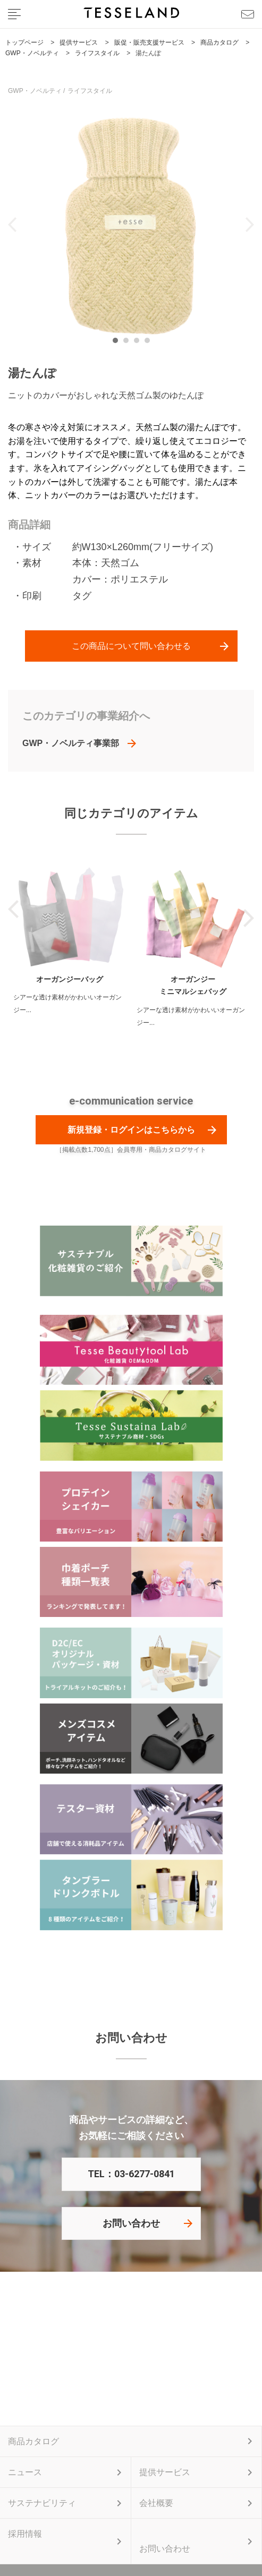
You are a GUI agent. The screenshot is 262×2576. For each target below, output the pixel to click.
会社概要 (156, 2502)
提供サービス (164, 2472)
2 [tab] (128, 343)
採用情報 (25, 2533)
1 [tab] (118, 343)
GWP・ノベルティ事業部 (70, 743)
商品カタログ (33, 2441)
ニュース (25, 2472)
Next (249, 224)
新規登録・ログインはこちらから (131, 1129)
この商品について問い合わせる (131, 646)
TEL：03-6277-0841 (131, 2173)
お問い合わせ (131, 2223)
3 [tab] (139, 343)
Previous (12, 224)
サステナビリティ (42, 2502)
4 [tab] (150, 343)
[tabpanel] (131, 224)
